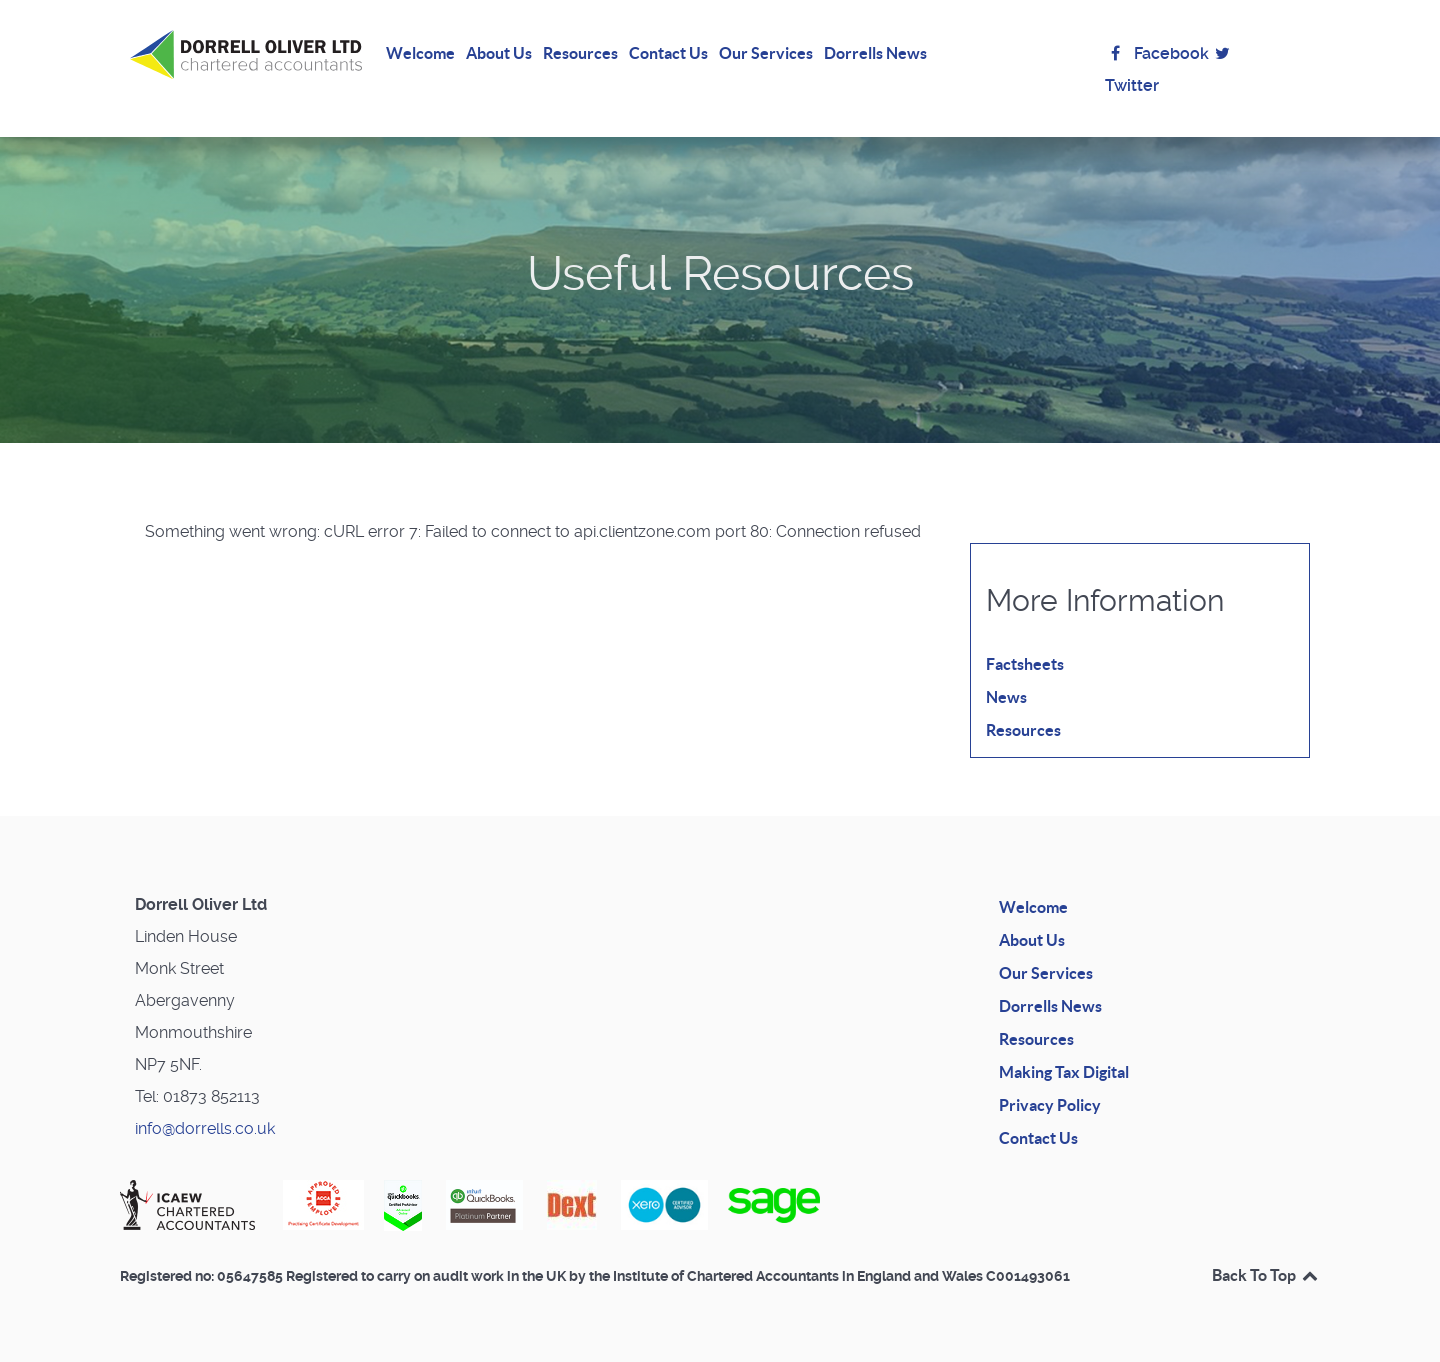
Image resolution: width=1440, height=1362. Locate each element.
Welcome (1033, 907)
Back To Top (1266, 1275)
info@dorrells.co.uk (205, 1128)
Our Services (1046, 973)
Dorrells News (1050, 1006)
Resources (1023, 730)
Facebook (1157, 53)
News (1006, 697)
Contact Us (1038, 1138)
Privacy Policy (1050, 1105)
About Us (1032, 940)
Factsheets (1025, 664)
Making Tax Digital (1064, 1072)
